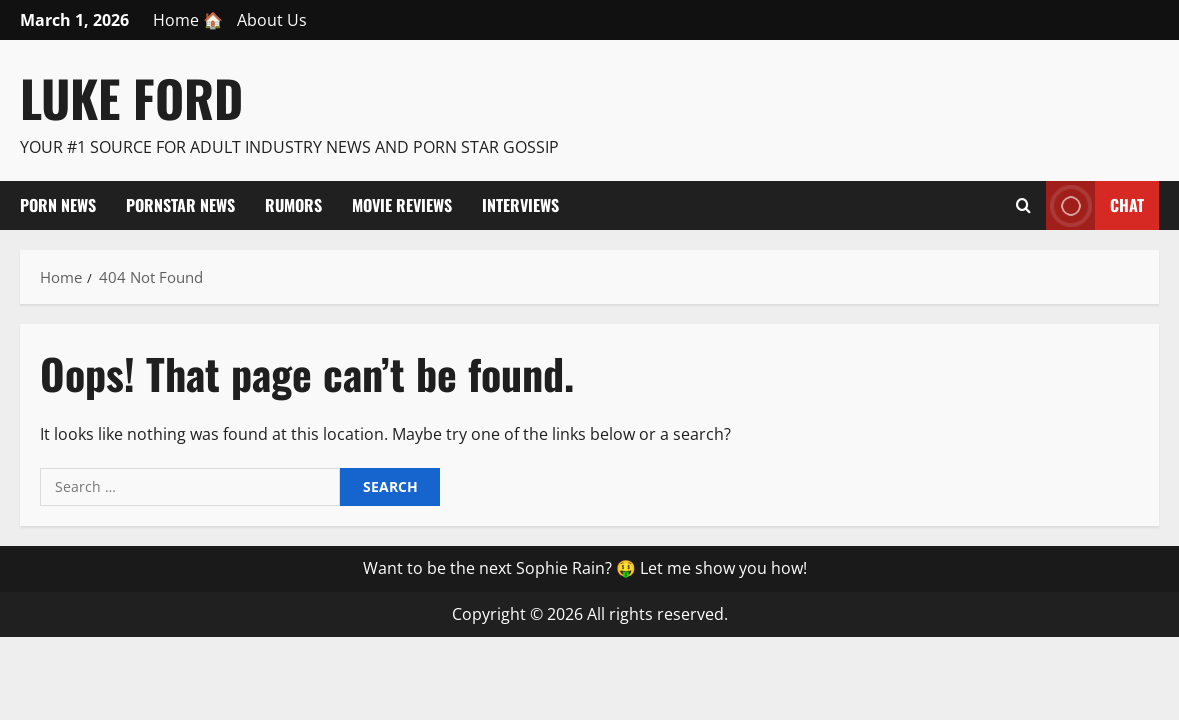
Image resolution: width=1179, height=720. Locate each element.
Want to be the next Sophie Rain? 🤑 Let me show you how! (585, 568)
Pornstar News (180, 205)
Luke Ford (131, 97)
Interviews (520, 205)
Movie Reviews (402, 205)
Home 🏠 (188, 20)
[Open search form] (1023, 205)
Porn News (58, 205)
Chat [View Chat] (1095, 205)
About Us (272, 20)
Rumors (293, 205)
